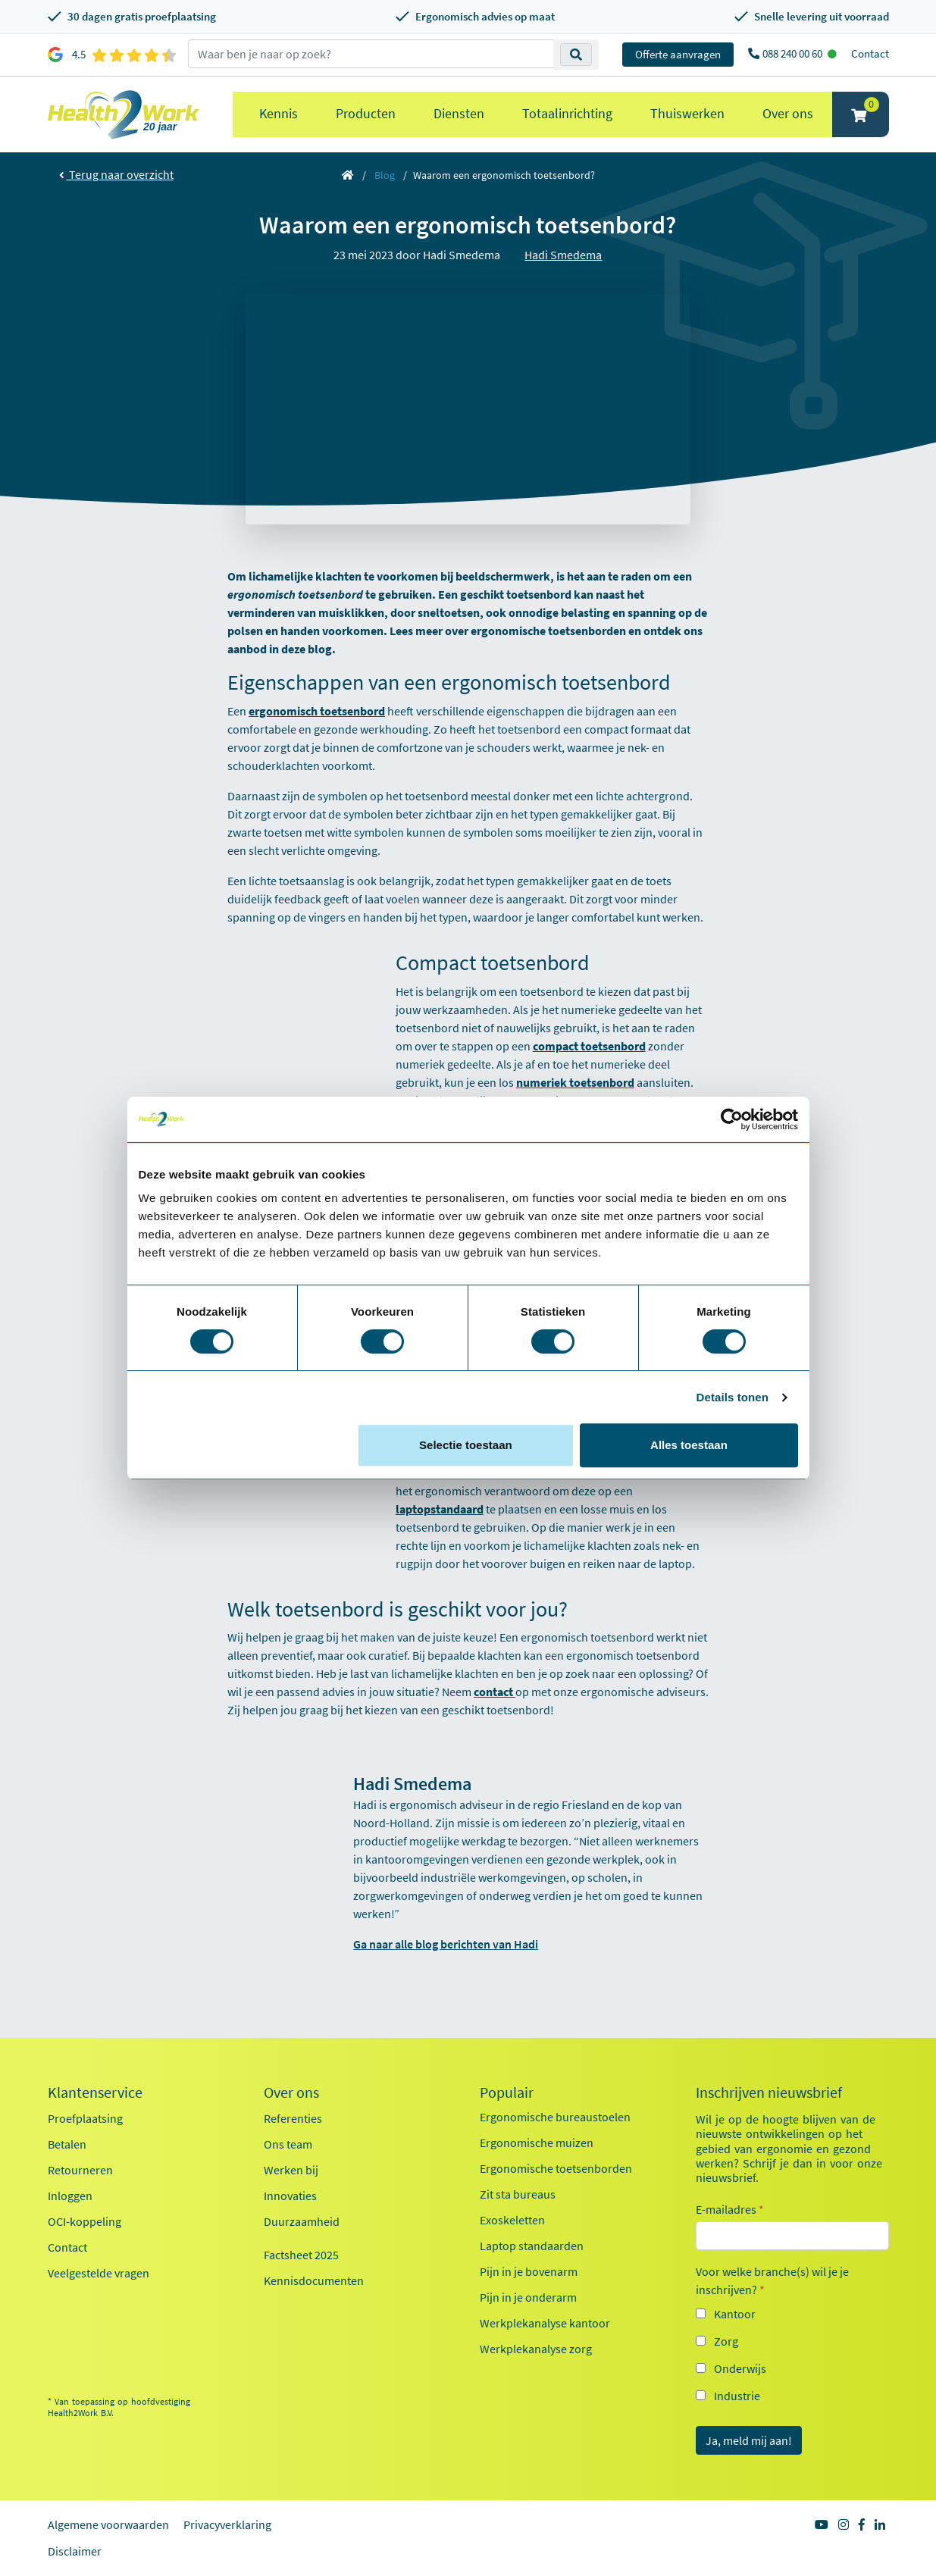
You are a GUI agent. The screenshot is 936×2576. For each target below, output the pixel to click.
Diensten (459, 113)
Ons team (288, 2144)
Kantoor (735, 2313)
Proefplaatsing (85, 2118)
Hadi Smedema (563, 254)
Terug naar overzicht (116, 174)
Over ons (787, 113)
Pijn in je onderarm (528, 2297)
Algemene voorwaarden (108, 2524)
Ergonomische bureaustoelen (555, 2116)
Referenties (293, 2118)
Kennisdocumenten (314, 2280)
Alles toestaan (689, 1444)
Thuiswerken (687, 113)
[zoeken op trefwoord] (371, 53)
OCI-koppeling (84, 2221)
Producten (366, 113)
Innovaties (290, 2195)
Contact (870, 53)
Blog (384, 175)
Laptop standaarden (532, 2245)
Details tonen (733, 1397)
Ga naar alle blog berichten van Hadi (445, 1944)
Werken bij (291, 2169)
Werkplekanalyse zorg (536, 2348)
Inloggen (70, 2195)
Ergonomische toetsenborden (556, 2168)
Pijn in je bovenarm (529, 2271)
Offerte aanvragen (678, 54)
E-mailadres (730, 2209)
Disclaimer (75, 2551)
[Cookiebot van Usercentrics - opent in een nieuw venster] (731, 1119)
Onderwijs (740, 2368)
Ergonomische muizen (536, 2142)
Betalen (67, 2144)
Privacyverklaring (227, 2524)
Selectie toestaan (465, 1444)
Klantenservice (95, 2092)
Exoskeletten (512, 2219)
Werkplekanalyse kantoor (545, 2322)
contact (494, 1691)
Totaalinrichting (567, 113)
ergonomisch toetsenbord (317, 710)
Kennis (278, 113)
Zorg (726, 2341)
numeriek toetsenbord (575, 1082)
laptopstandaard (440, 1508)
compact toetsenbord (589, 1045)
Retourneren (80, 2169)
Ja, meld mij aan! (749, 2440)
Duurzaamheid (302, 2221)
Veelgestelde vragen (98, 2272)
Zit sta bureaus (518, 2194)
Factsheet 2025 (301, 2254)
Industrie (737, 2395)
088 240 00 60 (793, 53)
